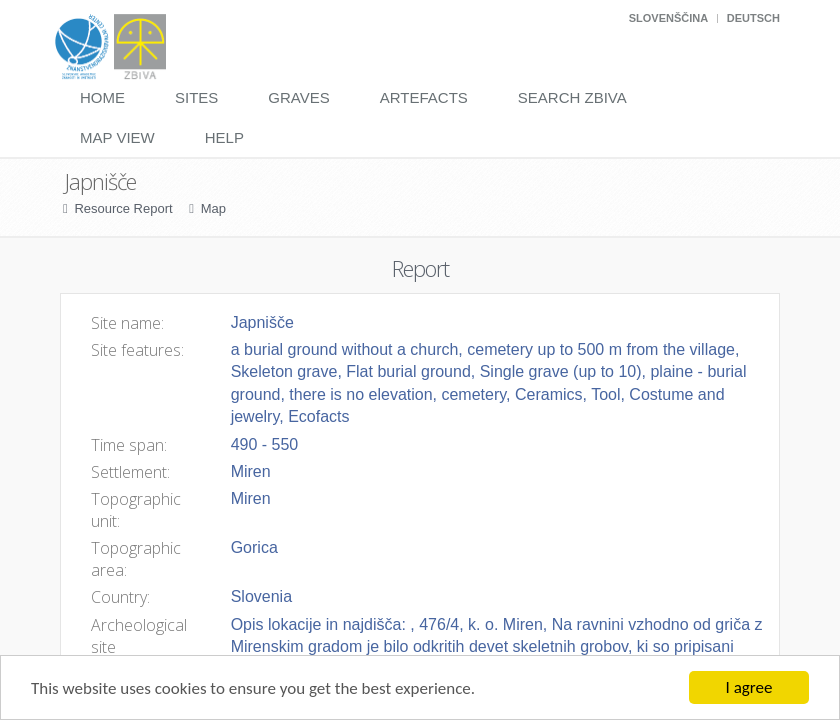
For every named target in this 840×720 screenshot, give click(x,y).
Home (102, 97)
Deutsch (753, 18)
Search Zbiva (572, 97)
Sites (196, 97)
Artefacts (424, 97)
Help (224, 137)
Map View (117, 137)
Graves (298, 97)
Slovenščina (668, 18)
